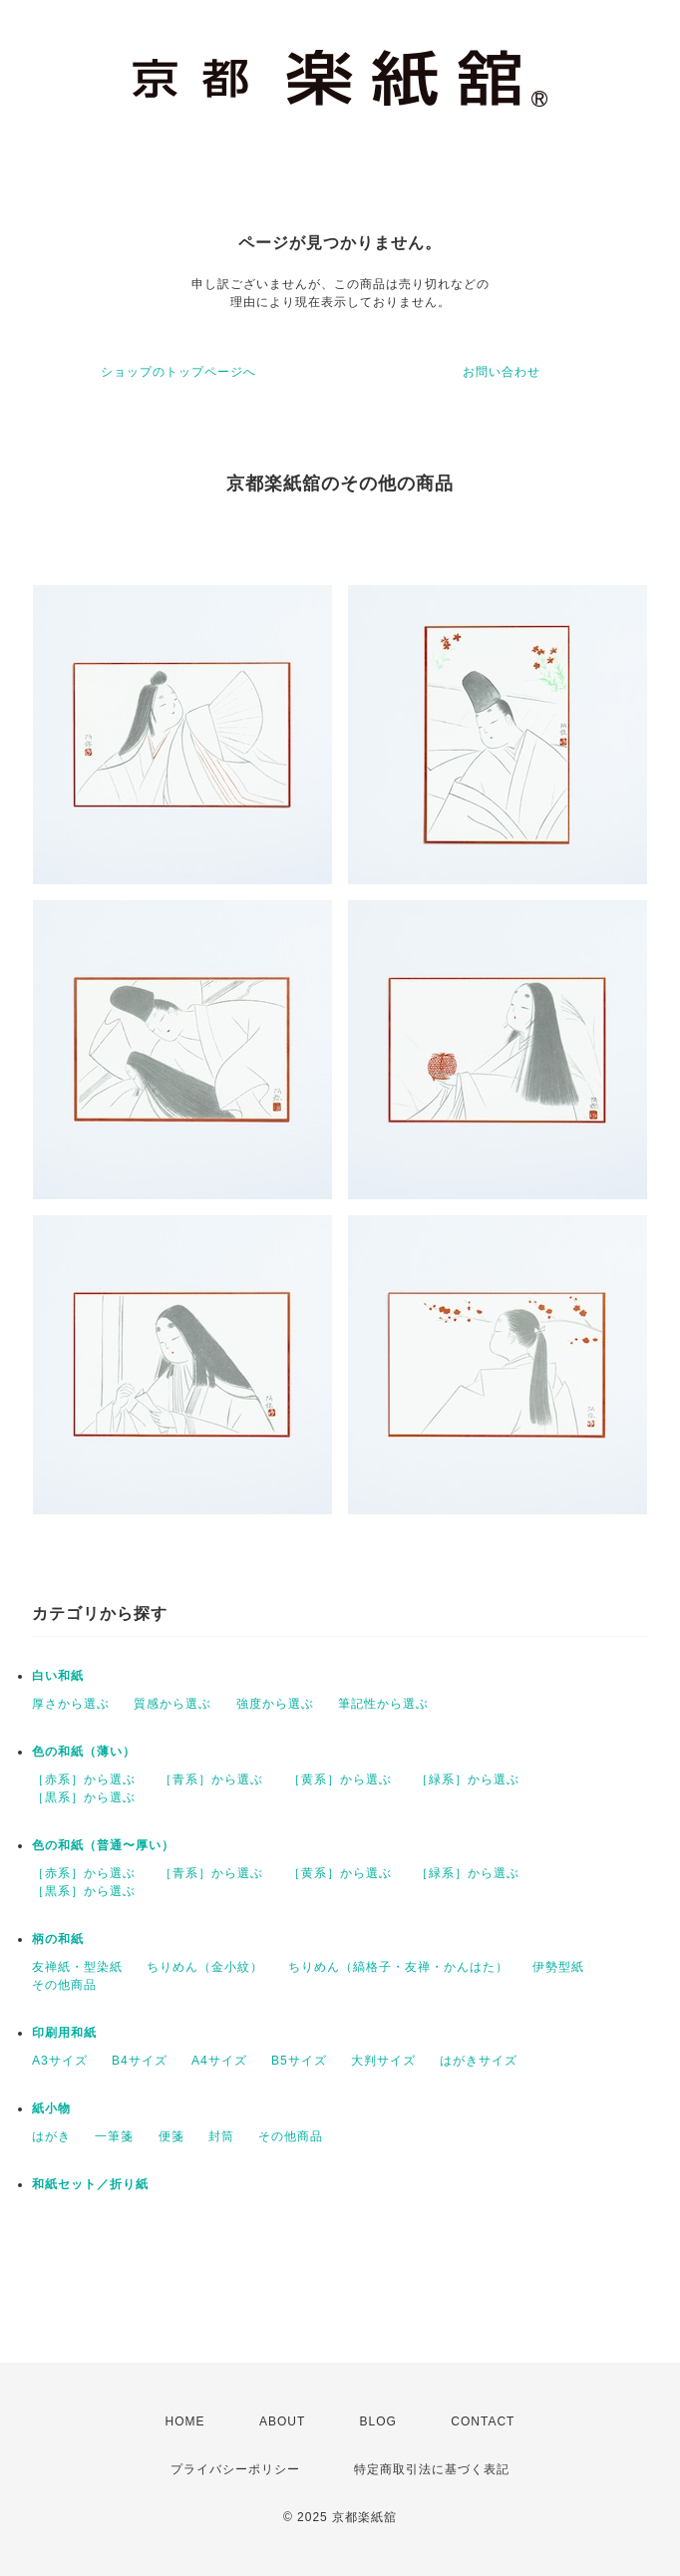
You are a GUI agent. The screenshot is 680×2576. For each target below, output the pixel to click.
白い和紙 (58, 1676)
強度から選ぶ (275, 1704)
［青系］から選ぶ (211, 1779)
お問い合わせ (501, 372)
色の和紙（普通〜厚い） (103, 1845)
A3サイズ (60, 2061)
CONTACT (482, 2421)
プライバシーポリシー (235, 2469)
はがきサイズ (478, 2061)
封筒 (221, 2136)
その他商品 (64, 1985)
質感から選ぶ (172, 1704)
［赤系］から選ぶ (84, 1779)
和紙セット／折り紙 (90, 2184)
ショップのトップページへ (178, 372)
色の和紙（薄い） (84, 1752)
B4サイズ (140, 2061)
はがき (51, 2136)
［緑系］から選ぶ (467, 1779)
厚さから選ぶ (71, 1704)
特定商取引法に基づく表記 (432, 2469)
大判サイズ (383, 2061)
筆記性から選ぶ (383, 1704)
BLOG (378, 2421)
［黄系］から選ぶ (340, 1779)
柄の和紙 (58, 1939)
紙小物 (51, 2108)
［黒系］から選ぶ (84, 1797)
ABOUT (282, 2421)
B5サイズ (299, 2061)
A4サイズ (219, 2061)
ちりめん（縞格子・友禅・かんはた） (398, 1967)
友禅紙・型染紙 (77, 1967)
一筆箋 (114, 2136)
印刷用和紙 (64, 2033)
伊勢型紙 (558, 1967)
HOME (185, 2421)
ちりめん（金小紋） (205, 1967)
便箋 (171, 2136)
